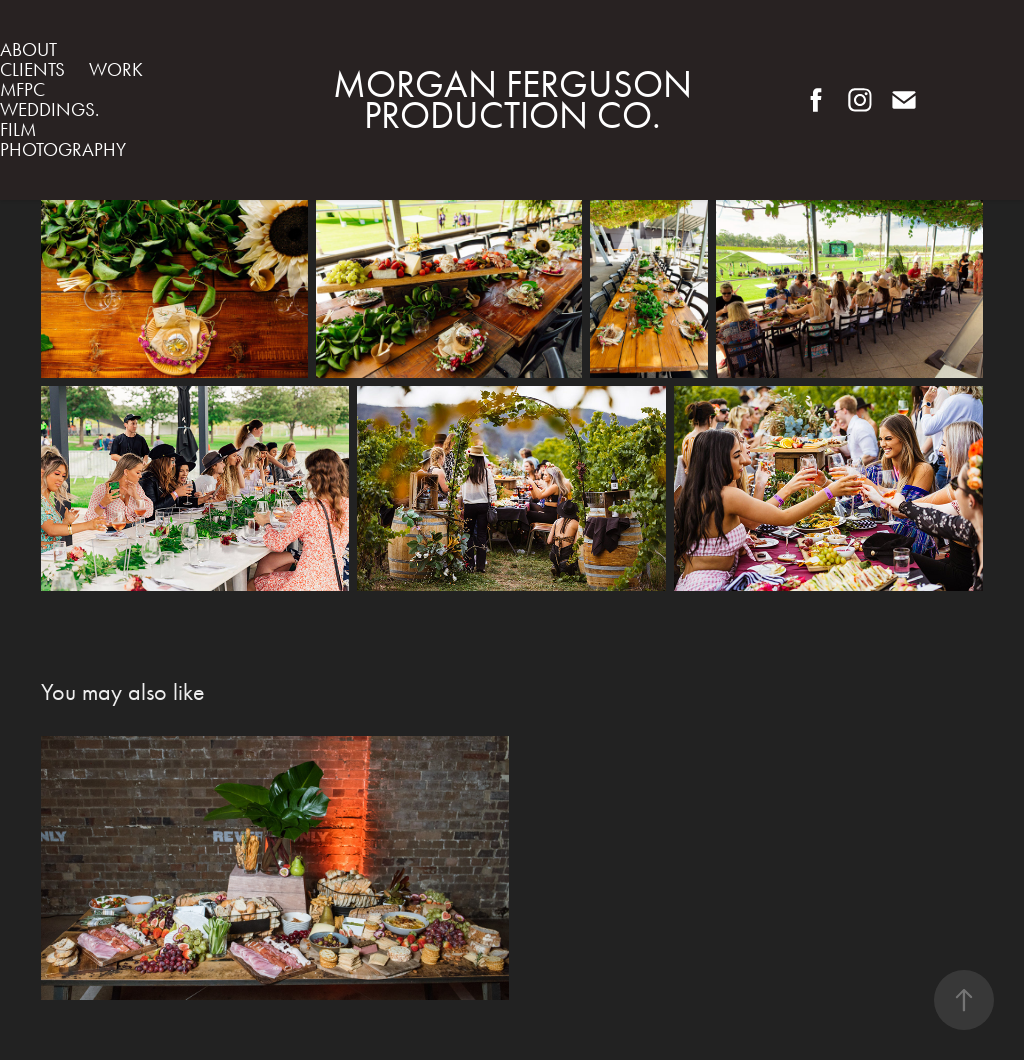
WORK (116, 69)
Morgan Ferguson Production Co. (517, 100)
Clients (32, 69)
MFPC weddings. (49, 99)
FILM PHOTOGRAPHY (63, 139)
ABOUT (28, 49)
